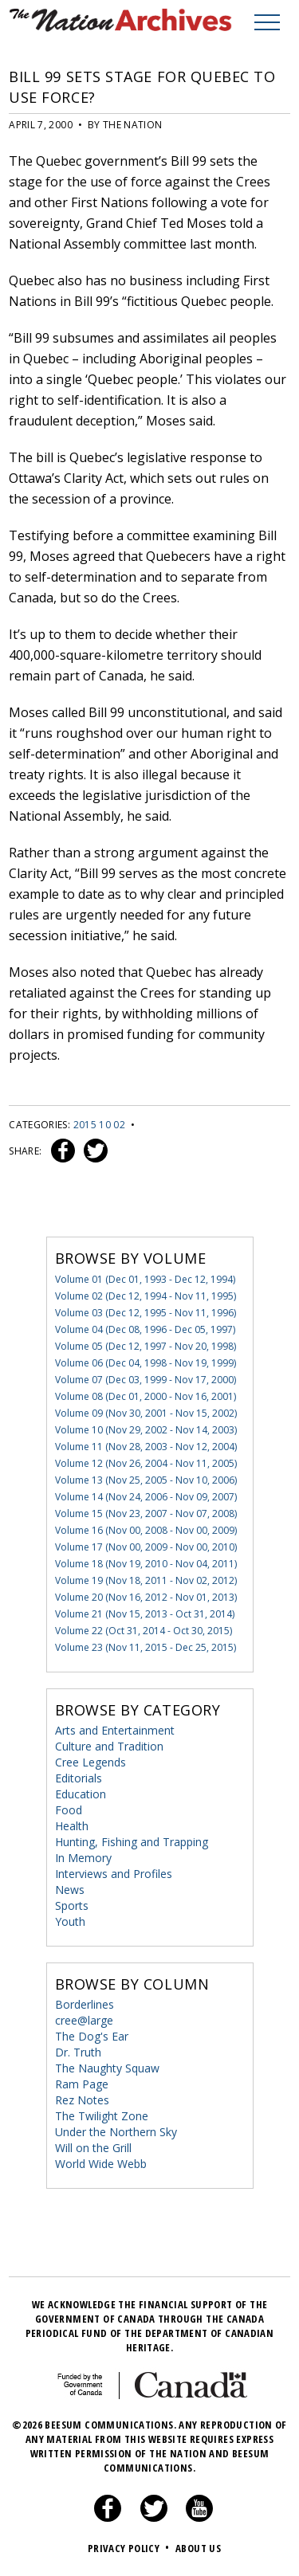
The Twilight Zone (101, 2115)
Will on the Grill (93, 2147)
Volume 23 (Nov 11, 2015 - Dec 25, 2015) (145, 1647)
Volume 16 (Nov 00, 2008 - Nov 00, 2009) (146, 1530)
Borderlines (84, 2004)
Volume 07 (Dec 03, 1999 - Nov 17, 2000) (145, 1379)
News (70, 1889)
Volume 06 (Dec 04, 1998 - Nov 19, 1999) (145, 1363)
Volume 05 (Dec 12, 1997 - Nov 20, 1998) (145, 1346)
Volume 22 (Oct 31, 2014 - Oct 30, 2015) (143, 1630)
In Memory (83, 1857)
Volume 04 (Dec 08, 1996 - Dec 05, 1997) (145, 1329)
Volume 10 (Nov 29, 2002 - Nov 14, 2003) (146, 1430)
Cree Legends (90, 1762)
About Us (198, 2548)
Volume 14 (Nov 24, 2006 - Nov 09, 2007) (146, 1497)
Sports (72, 1905)
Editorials (78, 1778)
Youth (70, 1921)
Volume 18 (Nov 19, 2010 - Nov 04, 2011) (146, 1563)
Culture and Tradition (109, 1746)
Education (80, 1794)
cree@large (84, 2020)
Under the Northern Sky (116, 2131)
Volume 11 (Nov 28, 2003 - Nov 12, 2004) (146, 1446)
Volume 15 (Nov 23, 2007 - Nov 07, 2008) (146, 1513)
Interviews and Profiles (113, 1873)
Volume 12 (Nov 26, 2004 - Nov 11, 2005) (146, 1463)
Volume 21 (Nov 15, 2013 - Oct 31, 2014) (144, 1614)
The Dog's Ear (91, 2036)
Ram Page (81, 2084)
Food (68, 1809)
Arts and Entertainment (115, 1730)
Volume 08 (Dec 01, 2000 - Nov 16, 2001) (145, 1396)
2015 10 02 (99, 1124)
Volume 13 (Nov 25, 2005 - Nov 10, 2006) (146, 1480)
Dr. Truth (78, 2052)
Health (72, 1825)
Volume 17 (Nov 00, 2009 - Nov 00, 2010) (146, 1547)
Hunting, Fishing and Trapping (131, 1841)
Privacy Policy (130, 2548)
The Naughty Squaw (107, 2068)
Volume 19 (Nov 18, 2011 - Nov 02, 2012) (146, 1580)
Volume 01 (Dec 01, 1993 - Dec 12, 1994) (145, 1279)
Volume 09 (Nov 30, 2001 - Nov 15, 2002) (146, 1413)
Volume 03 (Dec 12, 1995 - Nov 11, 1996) (145, 1312)
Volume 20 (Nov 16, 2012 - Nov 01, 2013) (146, 1597)
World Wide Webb (101, 2163)
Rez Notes (82, 2099)
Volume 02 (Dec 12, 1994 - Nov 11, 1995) (145, 1296)
